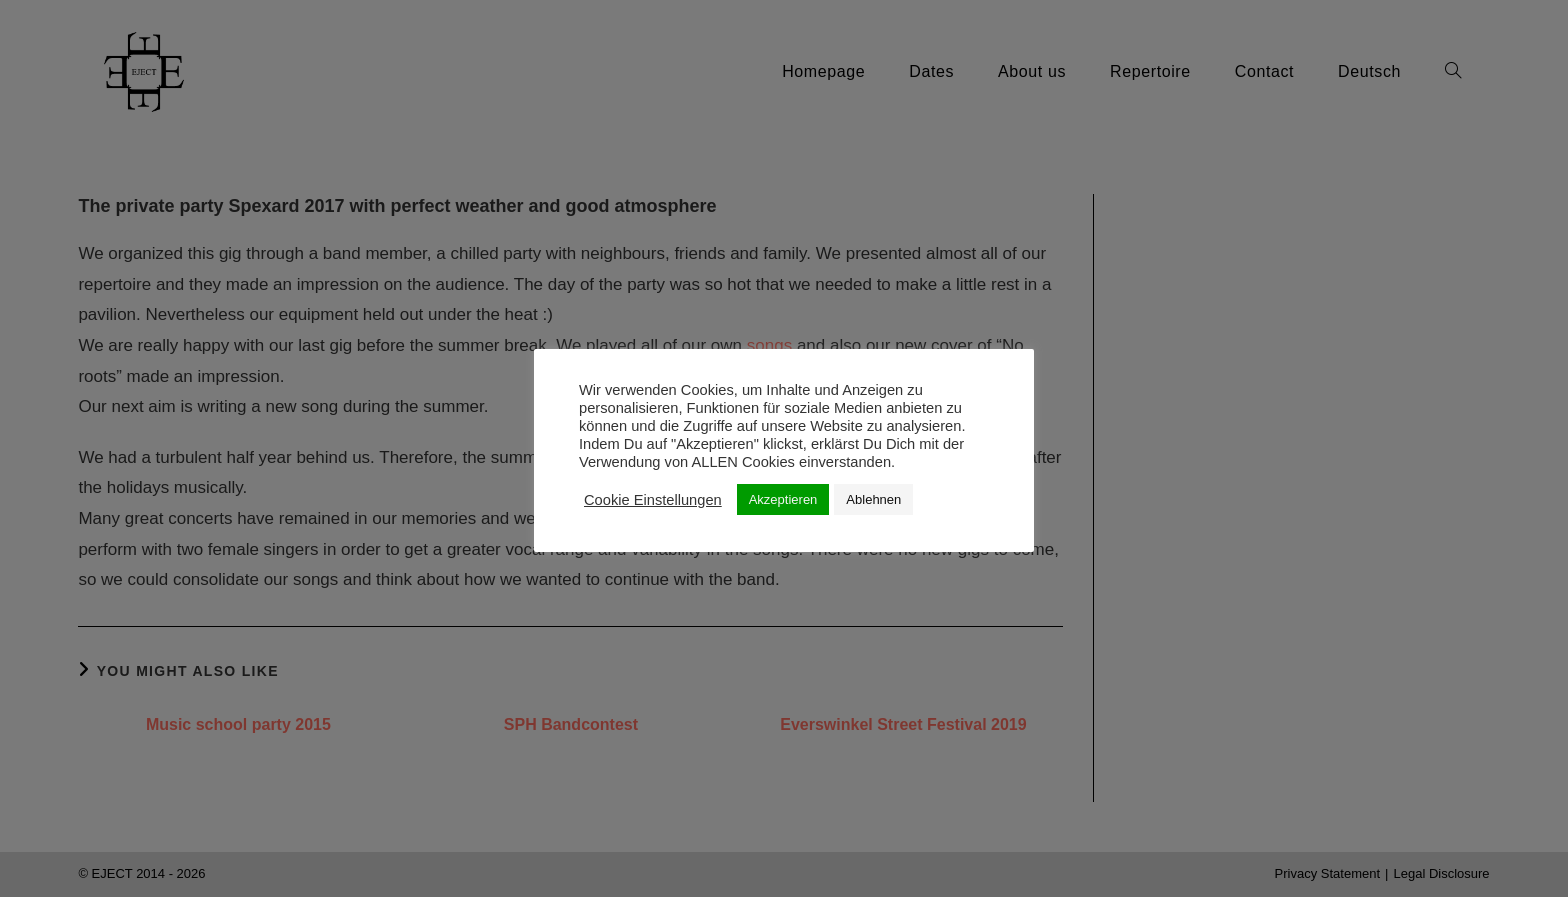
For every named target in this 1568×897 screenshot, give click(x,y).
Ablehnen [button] (873, 499)
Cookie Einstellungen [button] (653, 500)
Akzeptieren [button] (783, 499)
